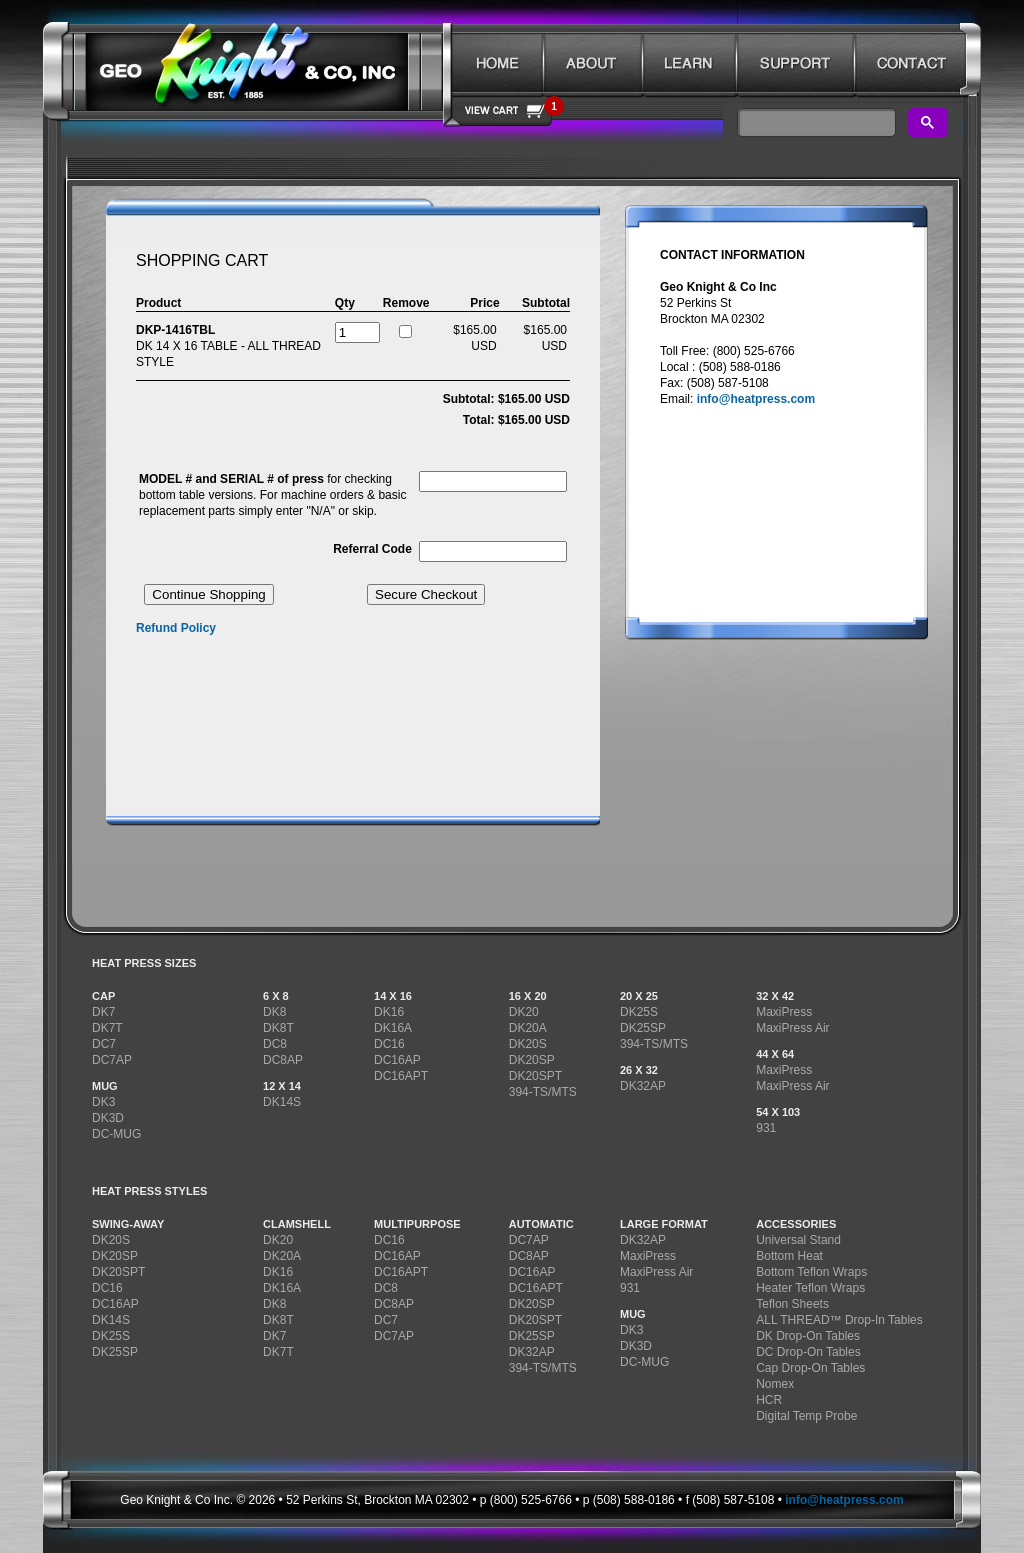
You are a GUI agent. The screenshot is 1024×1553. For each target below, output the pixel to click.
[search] (814, 123)
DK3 (103, 1102)
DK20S (528, 1044)
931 (766, 1128)
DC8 (275, 1044)
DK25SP (643, 1028)
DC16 (389, 1044)
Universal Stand (798, 1240)
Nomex (775, 1384)
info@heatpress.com (756, 399)
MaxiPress (784, 1012)
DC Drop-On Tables (808, 1352)
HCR (769, 1400)
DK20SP (532, 1060)
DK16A (393, 1028)
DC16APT (401, 1076)
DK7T (107, 1028)
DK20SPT (535, 1076)
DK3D (108, 1118)
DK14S (282, 1102)
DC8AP (283, 1060)
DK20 (524, 1012)
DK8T (278, 1028)
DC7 (104, 1044)
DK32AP (643, 1086)
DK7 (103, 1012)
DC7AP (112, 1060)
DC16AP (397, 1060)
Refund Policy (176, 628)
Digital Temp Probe (806, 1416)
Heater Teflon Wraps (810, 1288)
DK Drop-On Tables (808, 1336)
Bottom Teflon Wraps (811, 1272)
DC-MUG (116, 1134)
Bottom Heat (789, 1256)
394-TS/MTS (543, 1092)
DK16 (389, 1012)
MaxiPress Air (792, 1028)
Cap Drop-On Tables (810, 1368)
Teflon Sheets (792, 1304)
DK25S (639, 1012)
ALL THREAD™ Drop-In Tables (839, 1320)
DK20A (528, 1028)
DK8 (274, 1012)
